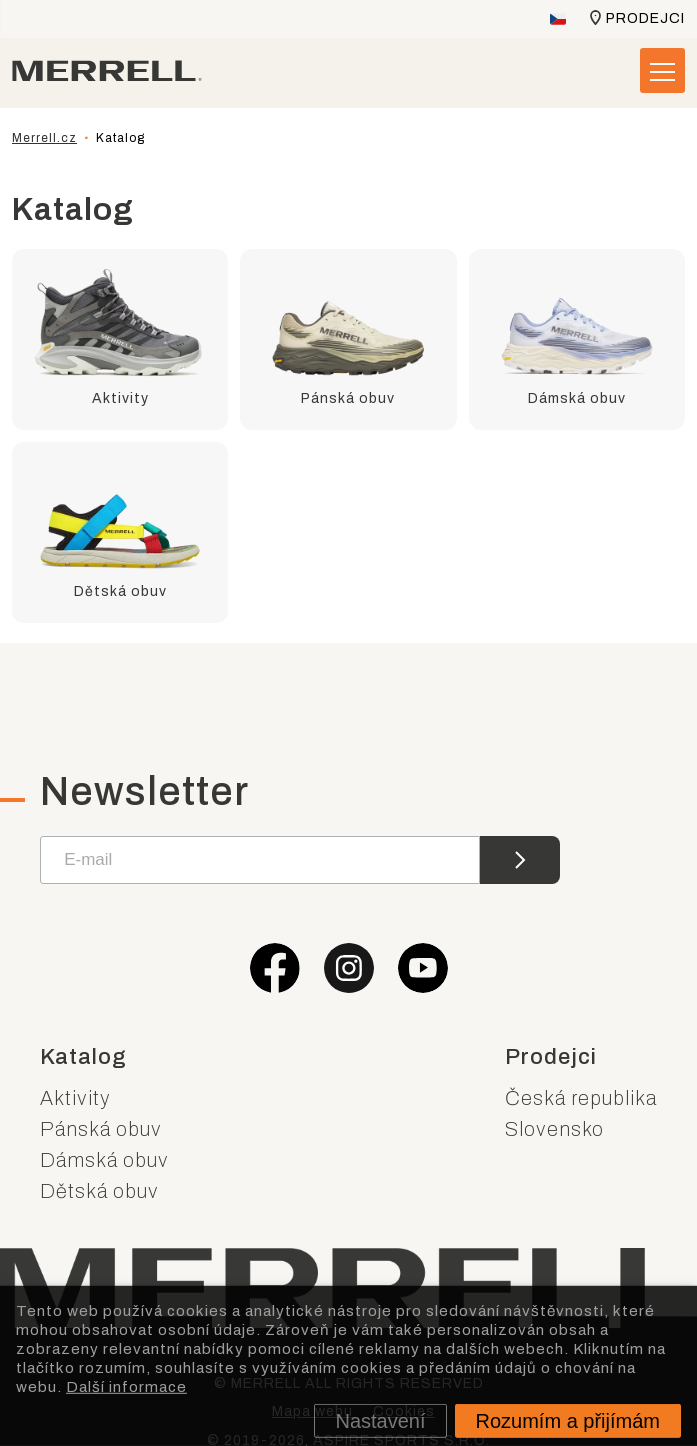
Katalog (83, 1057)
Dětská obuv (99, 1191)
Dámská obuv (104, 1160)
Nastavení (380, 1421)
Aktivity (75, 1098)
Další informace (126, 1386)
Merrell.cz (44, 138)
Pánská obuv (101, 1129)
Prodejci (645, 18)
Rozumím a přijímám (568, 1421)
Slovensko (554, 1129)
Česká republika (581, 1098)
